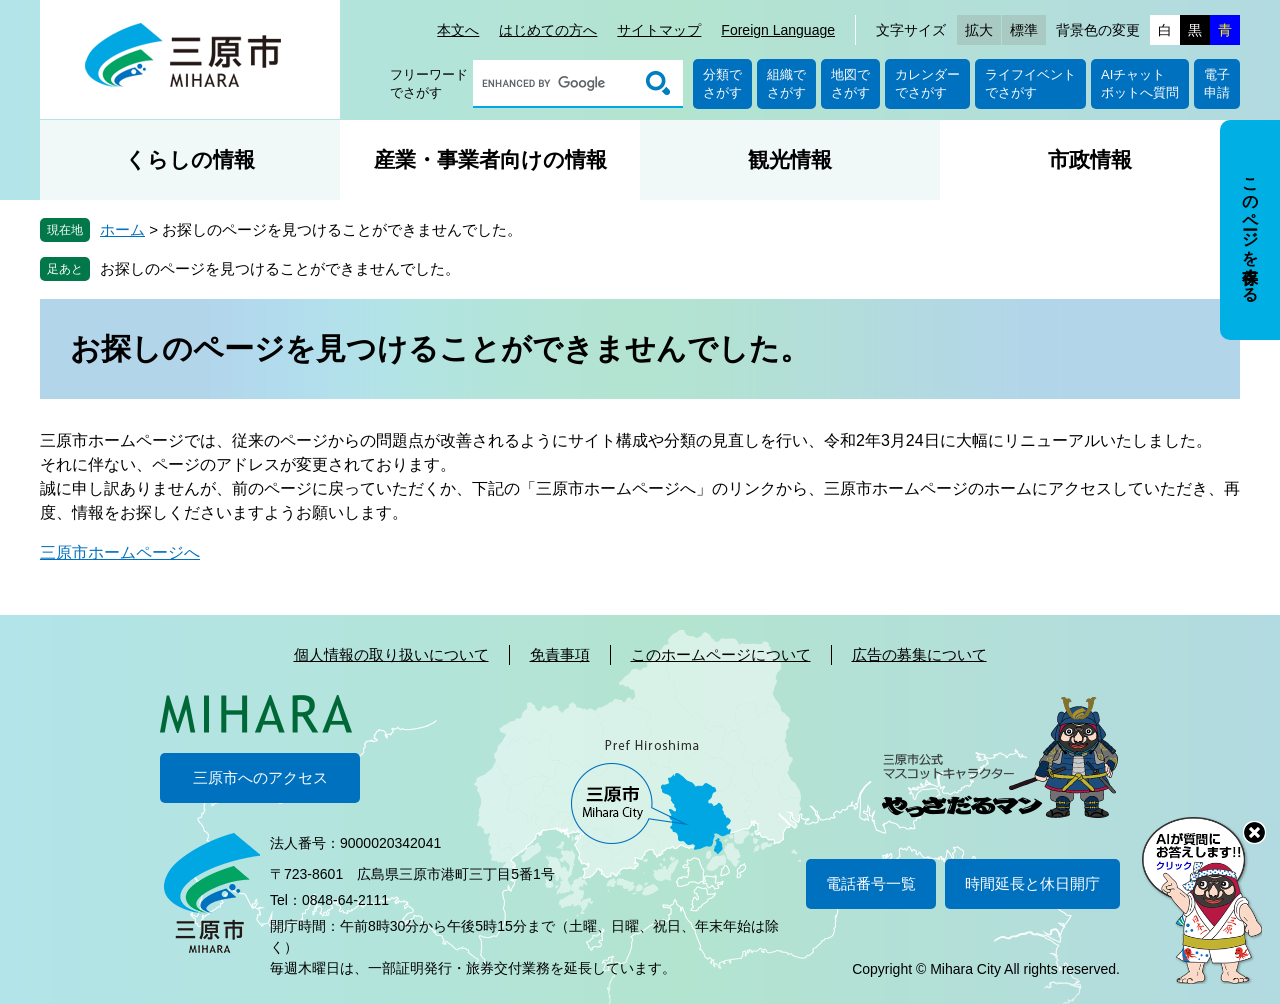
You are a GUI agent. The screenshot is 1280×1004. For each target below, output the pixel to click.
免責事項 (560, 654)
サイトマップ (659, 30)
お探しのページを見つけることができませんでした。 (280, 268)
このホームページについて (721, 654)
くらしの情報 (190, 159)
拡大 (979, 30)
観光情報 (790, 159)
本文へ (458, 30)
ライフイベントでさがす (1030, 83)
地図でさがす (850, 83)
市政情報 (1090, 159)
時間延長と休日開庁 (1032, 883)
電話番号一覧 (871, 883)
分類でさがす (722, 83)
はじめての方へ (548, 30)
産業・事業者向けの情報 (490, 159)
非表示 (1268, 121)
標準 (1024, 30)
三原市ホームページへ (120, 552)
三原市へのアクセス (260, 777)
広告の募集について (919, 654)
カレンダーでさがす (927, 83)
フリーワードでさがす (429, 83)
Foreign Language (778, 30)
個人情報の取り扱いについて (391, 654)
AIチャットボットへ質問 (1140, 83)
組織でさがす (786, 83)
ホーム (122, 229)
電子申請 (1217, 83)
